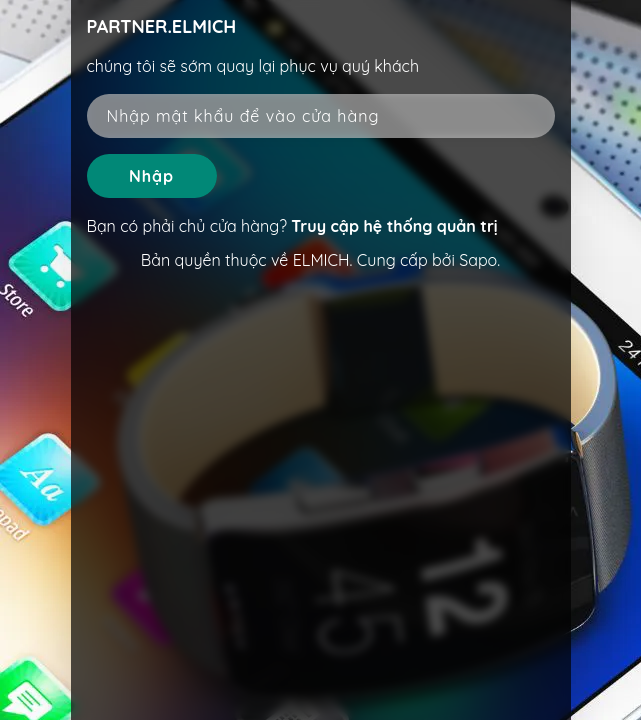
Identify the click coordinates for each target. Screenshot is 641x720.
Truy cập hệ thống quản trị (394, 226)
